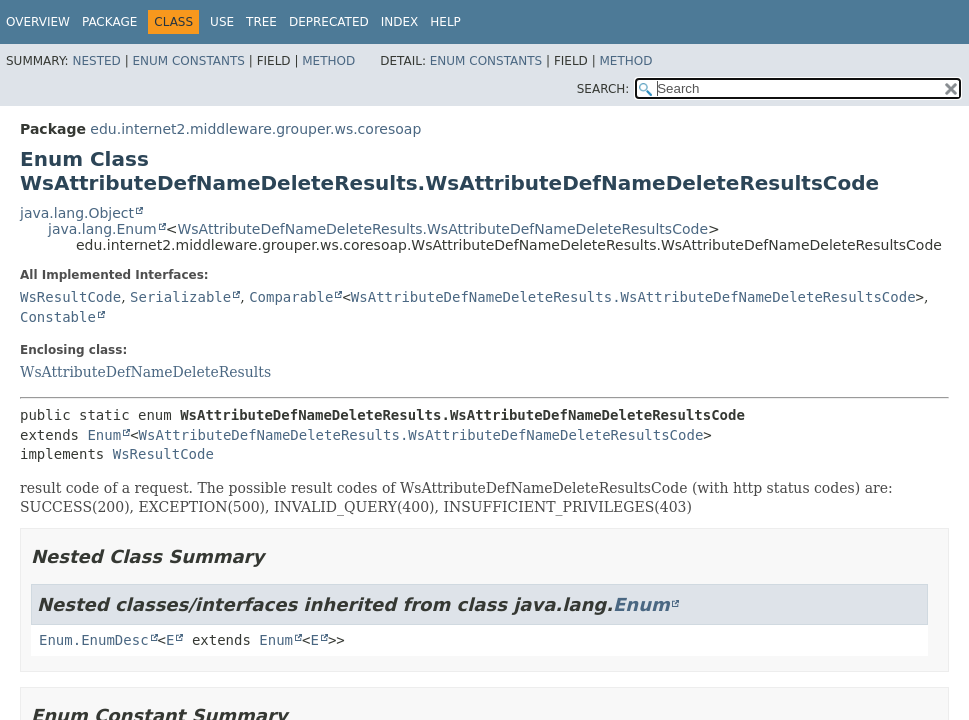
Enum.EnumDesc (94, 640)
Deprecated (329, 22)
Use (222, 22)
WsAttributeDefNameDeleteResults (145, 372)
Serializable (180, 297)
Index (400, 22)
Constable (58, 317)
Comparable (291, 297)
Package (109, 22)
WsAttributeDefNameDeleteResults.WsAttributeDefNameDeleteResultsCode (442, 229)
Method (328, 61)
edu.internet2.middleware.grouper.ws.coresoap (255, 129)
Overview (38, 22)
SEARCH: (603, 89)
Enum (104, 435)
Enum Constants (188, 61)
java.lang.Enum (102, 229)
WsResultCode (70, 297)
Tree (261, 22)
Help (445, 22)
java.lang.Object (77, 213)
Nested (96, 61)
